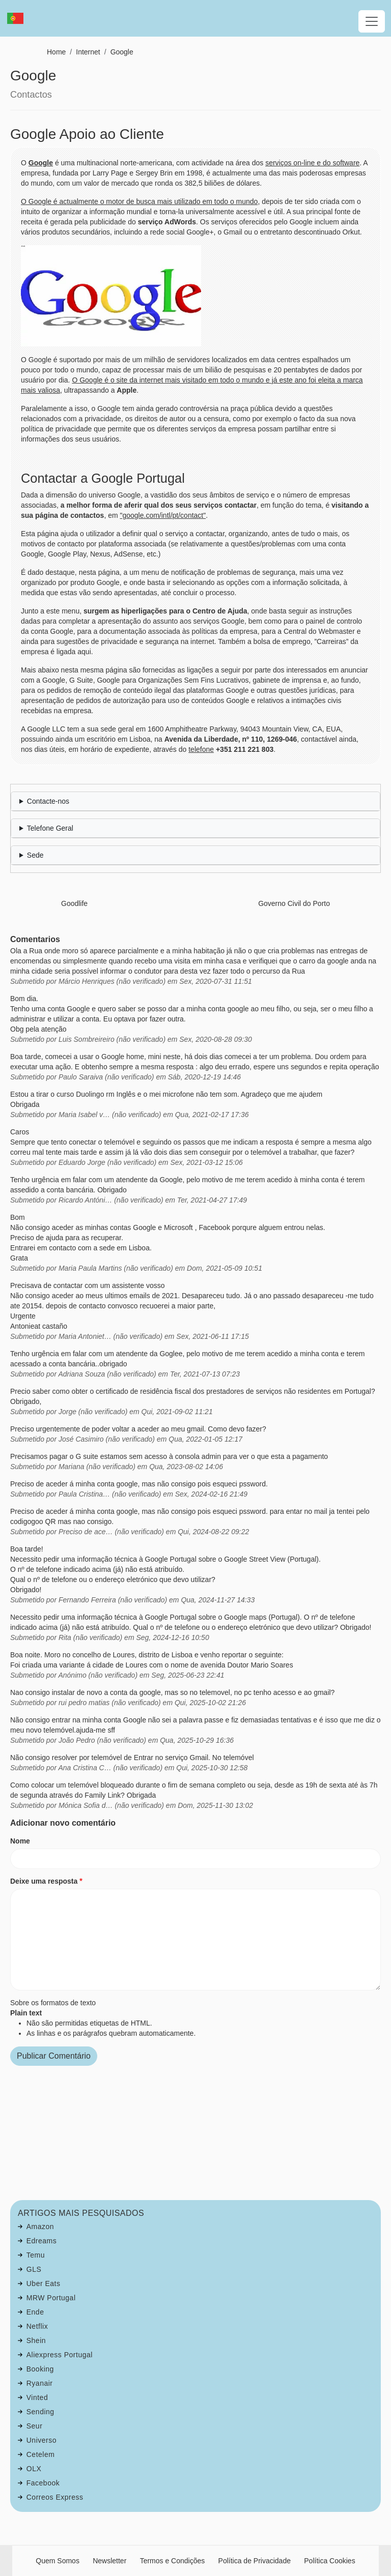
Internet (88, 52)
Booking (40, 2369)
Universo (41, 2440)
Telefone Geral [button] (50, 828)
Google (121, 52)
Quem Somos (57, 2561)
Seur (34, 2426)
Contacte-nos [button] (48, 801)
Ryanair (39, 2383)
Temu (35, 2255)
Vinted (37, 2397)
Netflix (37, 2326)
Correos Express (54, 2497)
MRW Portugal (51, 2298)
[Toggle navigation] (371, 21)
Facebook (43, 2483)
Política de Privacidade (254, 2561)
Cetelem (40, 2454)
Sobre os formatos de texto (53, 2003)
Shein (36, 2340)
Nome (20, 1841)
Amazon (40, 2226)
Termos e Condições (172, 2561)
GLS (34, 2269)
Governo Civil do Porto (294, 903)
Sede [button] (35, 855)
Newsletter (109, 2561)
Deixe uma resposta (43, 1881)
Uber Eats (43, 2283)
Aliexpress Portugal (59, 2355)
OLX (34, 2469)
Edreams (41, 2241)
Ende (35, 2312)
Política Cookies (329, 2561)
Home (56, 52)
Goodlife (74, 903)
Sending (40, 2412)
